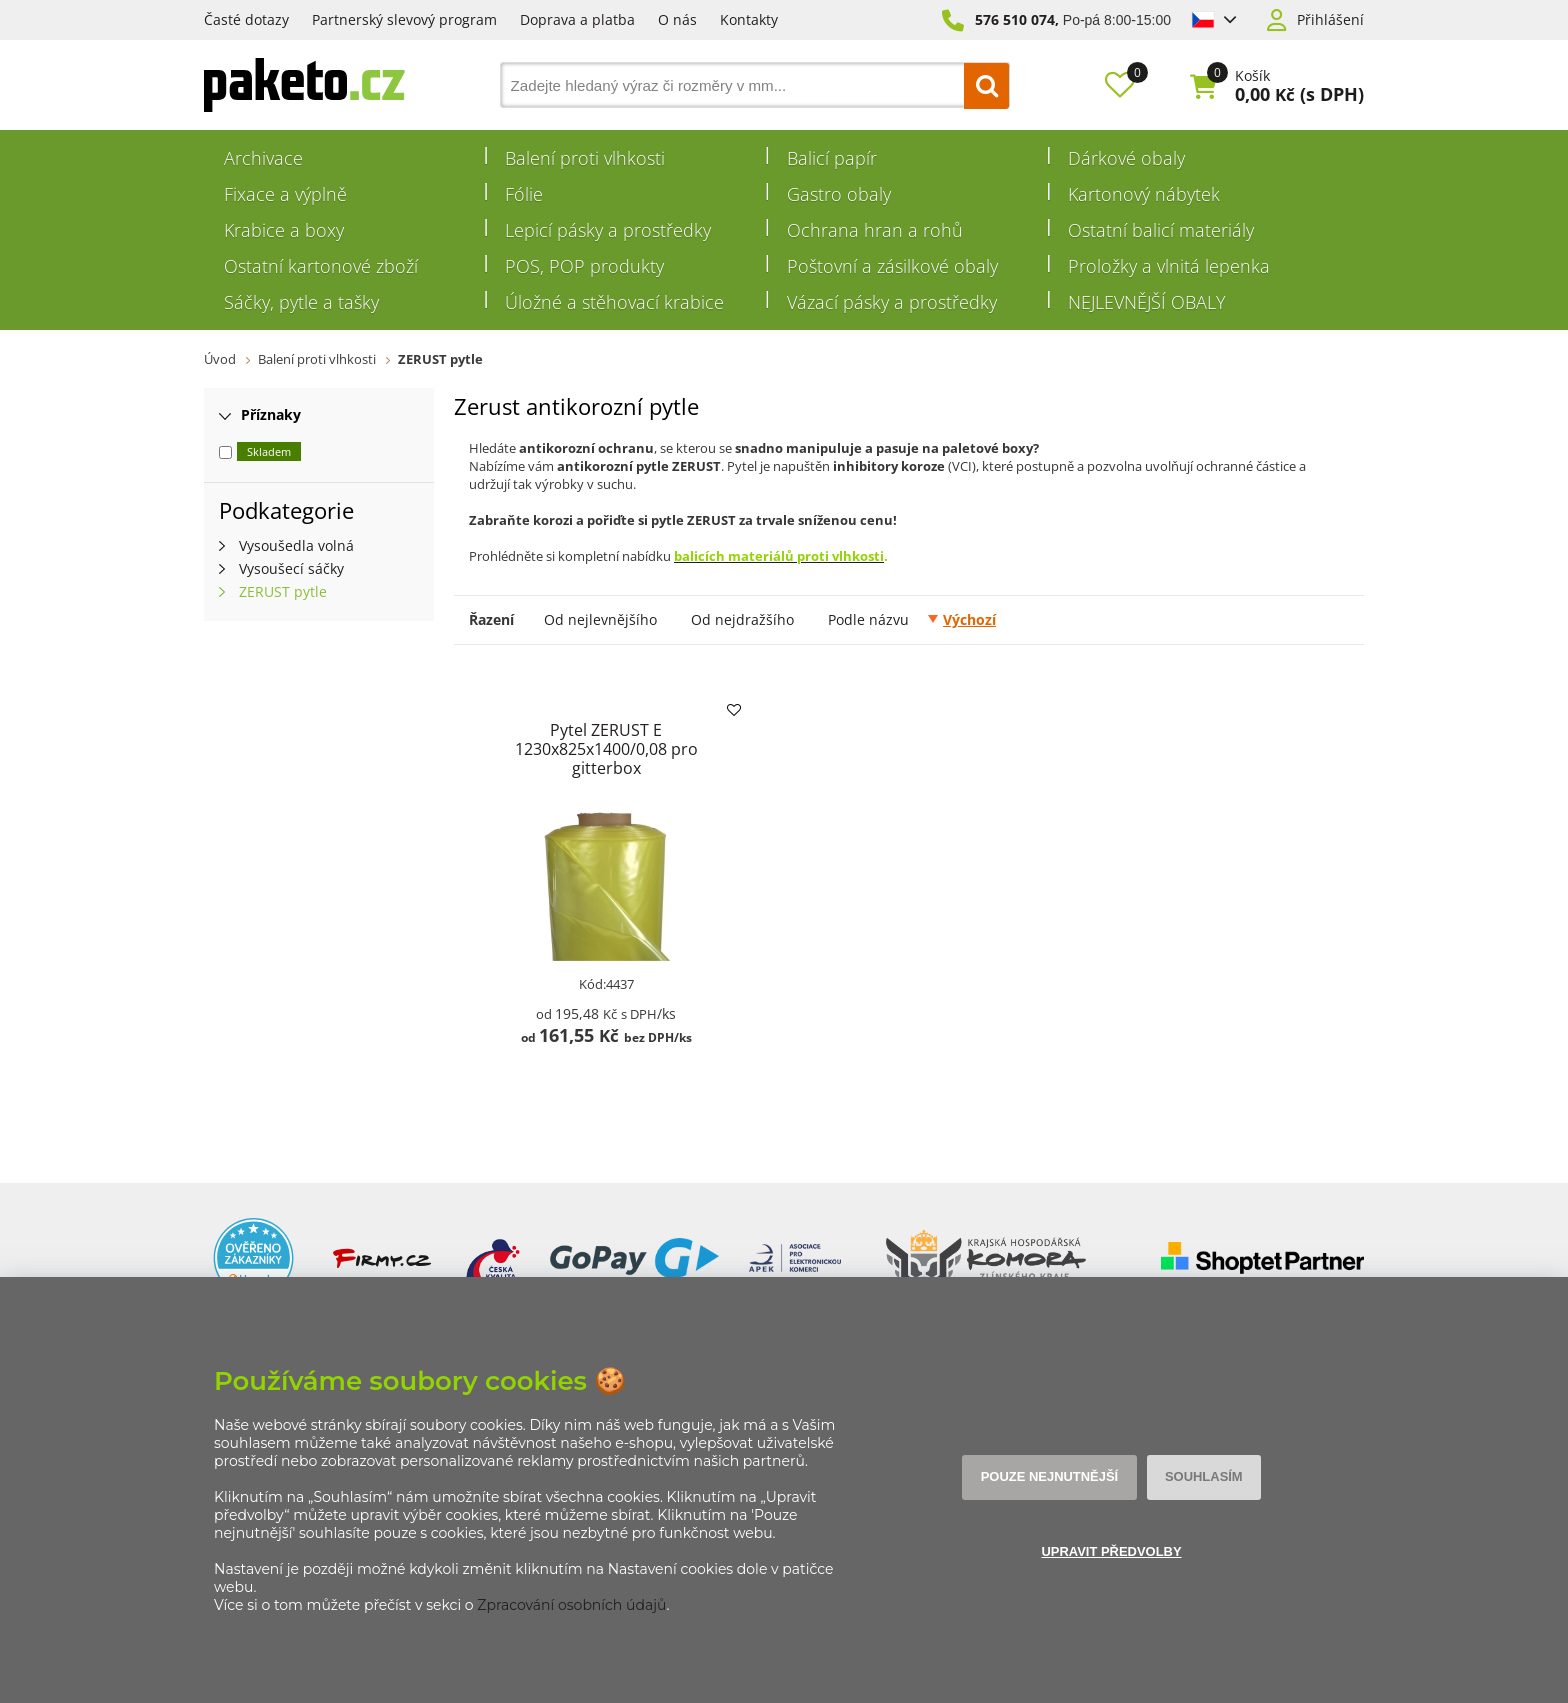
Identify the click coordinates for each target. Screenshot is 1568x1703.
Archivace (263, 158)
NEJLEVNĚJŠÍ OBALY (1147, 302)
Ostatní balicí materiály (1161, 230)
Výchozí (969, 619)
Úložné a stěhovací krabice (614, 302)
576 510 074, (1017, 19)
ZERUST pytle (440, 359)
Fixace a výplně (285, 194)
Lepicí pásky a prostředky (608, 230)
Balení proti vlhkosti (585, 158)
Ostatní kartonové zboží (321, 266)
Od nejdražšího (742, 619)
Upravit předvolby (1110, 1552)
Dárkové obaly (1126, 158)
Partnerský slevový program (404, 19)
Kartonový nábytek (1144, 194)
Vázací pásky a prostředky (892, 302)
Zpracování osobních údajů (571, 1605)
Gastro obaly (839, 194)
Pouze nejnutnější (1052, 1477)
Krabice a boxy (284, 230)
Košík (1252, 76)
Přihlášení (1330, 20)
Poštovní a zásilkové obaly (892, 266)
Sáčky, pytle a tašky (301, 302)
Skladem (269, 451)
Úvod (220, 359)
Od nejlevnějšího (600, 619)
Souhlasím (1200, 1477)
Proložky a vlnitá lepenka (1169, 266)
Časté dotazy (246, 19)
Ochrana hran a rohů (875, 230)
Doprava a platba (577, 19)
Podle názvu (868, 619)
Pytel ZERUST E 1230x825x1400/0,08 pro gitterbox (605, 749)
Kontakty (749, 19)
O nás (677, 19)
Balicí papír (832, 158)
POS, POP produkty (584, 266)
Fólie (524, 194)
